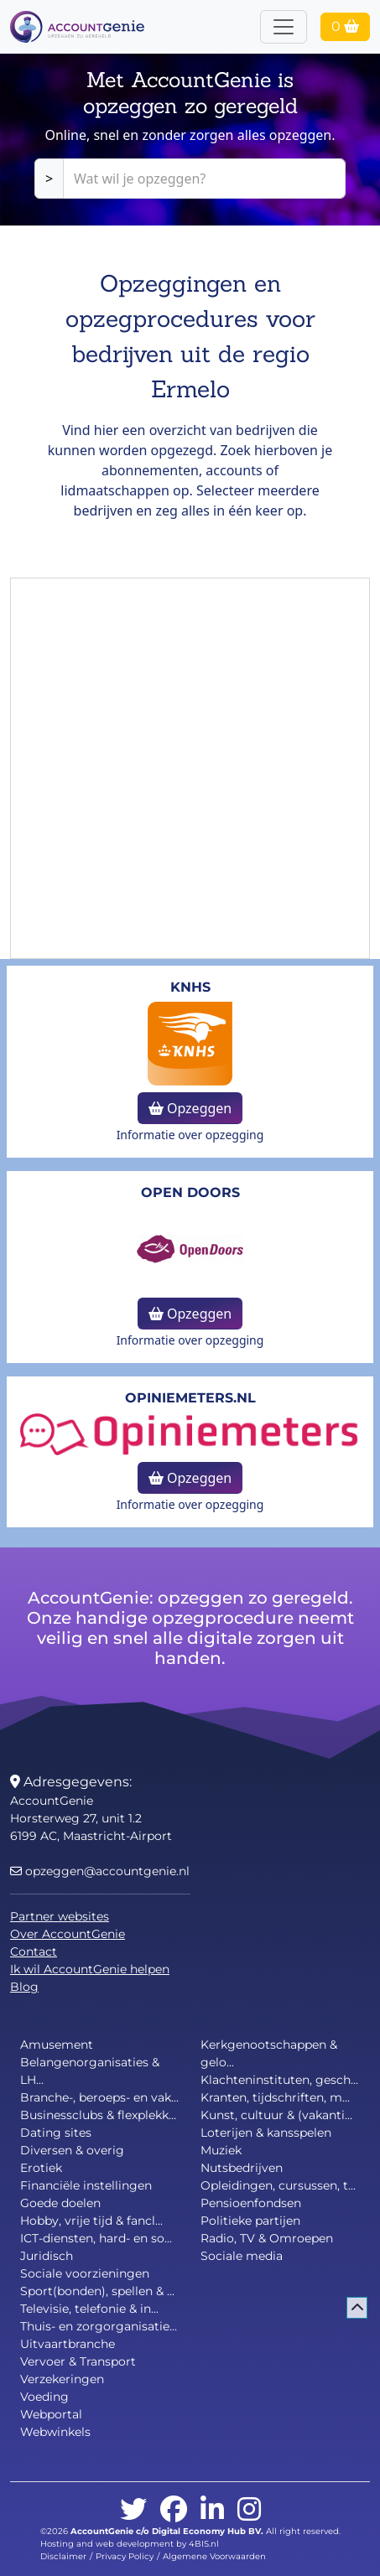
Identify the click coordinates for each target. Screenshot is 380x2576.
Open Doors (190, 1192)
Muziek (221, 2150)
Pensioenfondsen (250, 2203)
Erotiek (41, 2167)
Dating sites (55, 2132)
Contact (33, 1951)
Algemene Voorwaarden (214, 2556)
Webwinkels (55, 2431)
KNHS (190, 987)
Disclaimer (63, 2556)
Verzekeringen (62, 2379)
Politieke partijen (250, 2220)
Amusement (56, 2044)
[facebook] (173, 2510)
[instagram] (249, 2510)
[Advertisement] (190, 768)
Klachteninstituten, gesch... (279, 2079)
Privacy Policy (125, 2556)
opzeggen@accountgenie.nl (100, 1871)
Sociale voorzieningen (84, 2273)
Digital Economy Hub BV (206, 2531)
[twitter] (133, 2510)
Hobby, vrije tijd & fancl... (91, 2220)
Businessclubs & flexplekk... (98, 2114)
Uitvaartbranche (67, 2343)
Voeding (44, 2396)
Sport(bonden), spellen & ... (97, 2291)
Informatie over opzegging (190, 1135)
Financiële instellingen (86, 2185)
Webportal (51, 2414)
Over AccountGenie (67, 1933)
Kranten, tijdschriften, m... (275, 2097)
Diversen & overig (72, 2150)
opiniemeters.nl (190, 1398)
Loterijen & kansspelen (265, 2132)
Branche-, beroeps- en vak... (99, 2097)
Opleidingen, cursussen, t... (278, 2185)
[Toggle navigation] (283, 27)
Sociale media (241, 2255)
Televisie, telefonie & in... (89, 2308)
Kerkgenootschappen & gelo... (268, 2053)
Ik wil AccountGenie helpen (89, 1969)
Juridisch (46, 2255)
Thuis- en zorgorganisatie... (98, 2326)
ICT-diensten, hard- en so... (96, 2238)
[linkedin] (212, 2510)
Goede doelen (60, 2203)
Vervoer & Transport (78, 2361)
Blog (24, 1986)
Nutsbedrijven (241, 2167)
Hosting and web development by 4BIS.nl (129, 2543)
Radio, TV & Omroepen (266, 2238)
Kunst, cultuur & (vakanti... (276, 2114)
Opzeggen (190, 1108)
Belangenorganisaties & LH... (89, 2071)
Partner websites (59, 1916)
